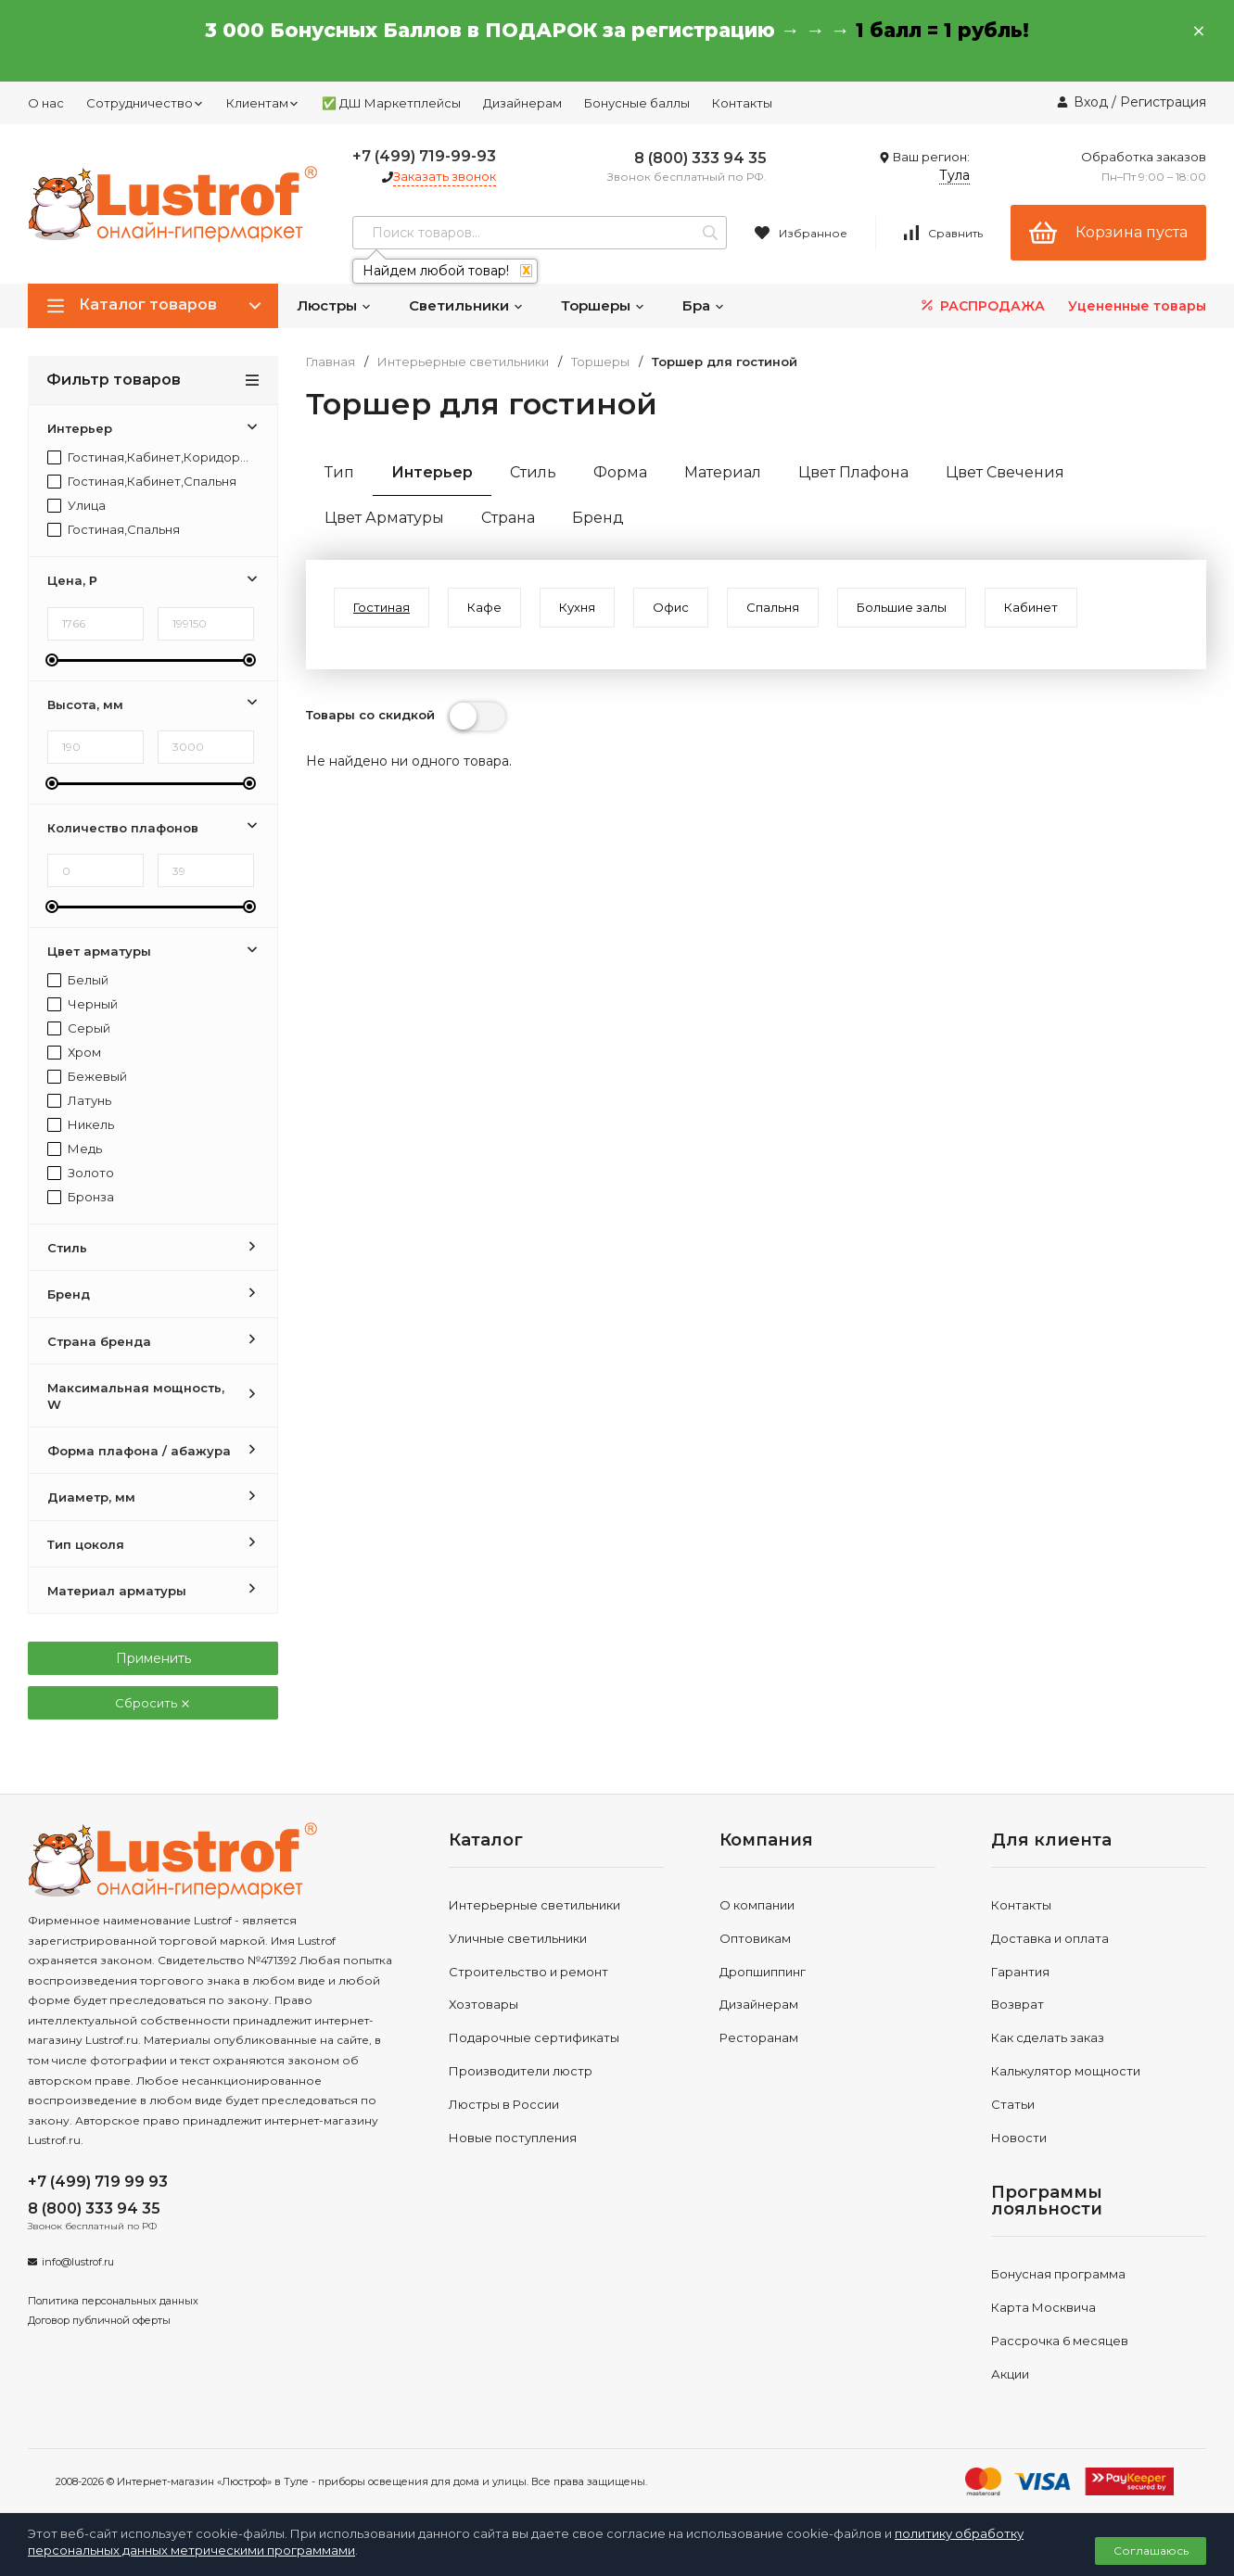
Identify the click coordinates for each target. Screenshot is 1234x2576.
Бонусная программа (1058, 2273)
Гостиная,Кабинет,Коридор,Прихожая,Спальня (148, 457)
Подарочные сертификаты (534, 2037)
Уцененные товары (1137, 306)
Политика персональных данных (113, 2300)
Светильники (466, 305)
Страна (508, 518)
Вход (1091, 102)
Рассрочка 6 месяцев (1059, 2340)
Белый (77, 980)
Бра (703, 305)
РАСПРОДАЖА (981, 305)
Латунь (79, 1101)
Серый (78, 1028)
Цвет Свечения (1005, 472)
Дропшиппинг (762, 1971)
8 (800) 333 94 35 (700, 158)
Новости (1019, 2137)
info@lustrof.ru (78, 2261)
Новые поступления (513, 2137)
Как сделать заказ (1047, 2037)
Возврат (1017, 2004)
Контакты (742, 102)
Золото (80, 1173)
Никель (80, 1125)
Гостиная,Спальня (113, 530)
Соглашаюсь (1151, 2550)
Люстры (334, 305)
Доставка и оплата (1050, 1938)
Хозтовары (483, 2004)
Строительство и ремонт (528, 1971)
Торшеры (603, 305)
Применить (153, 1658)
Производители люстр (520, 2070)
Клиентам (262, 102)
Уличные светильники (518, 1938)
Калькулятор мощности (1065, 2070)
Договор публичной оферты (99, 2320)
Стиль (533, 472)
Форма (620, 472)
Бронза (80, 1197)
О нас (46, 102)
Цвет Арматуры (384, 518)
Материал (722, 472)
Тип (339, 472)
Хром (74, 1053)
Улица (76, 506)
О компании (757, 1904)
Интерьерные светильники (463, 362)
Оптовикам (755, 1938)
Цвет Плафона (853, 472)
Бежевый (87, 1077)
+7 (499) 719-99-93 (424, 156)
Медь (74, 1149)
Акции (1010, 2374)
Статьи (1013, 2104)
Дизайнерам (522, 102)
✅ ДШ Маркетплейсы (391, 102)
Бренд (598, 518)
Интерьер (432, 472)
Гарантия (1020, 1971)
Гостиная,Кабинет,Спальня (141, 482)
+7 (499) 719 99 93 (98, 2181)
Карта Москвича (1043, 2307)
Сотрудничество (145, 102)
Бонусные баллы (637, 102)
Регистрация (1163, 102)
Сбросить (153, 1702)
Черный (82, 1004)
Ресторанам (758, 2037)
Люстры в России (504, 2104)
